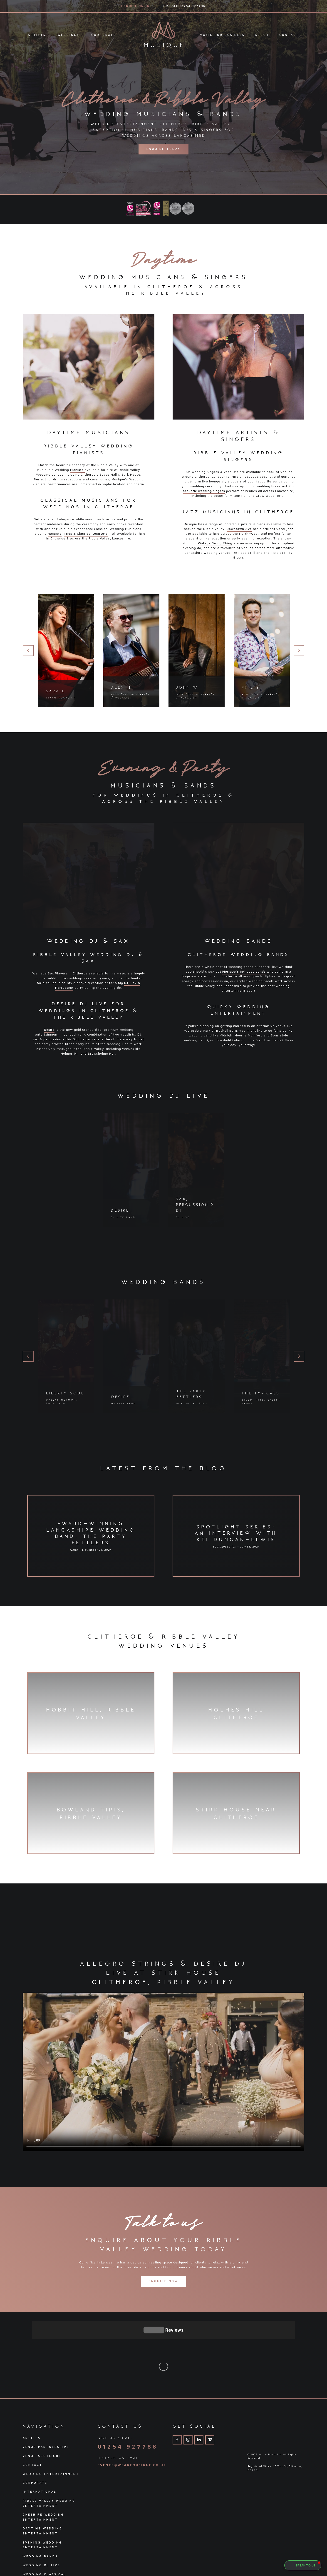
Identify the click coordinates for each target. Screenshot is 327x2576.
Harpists (55, 533)
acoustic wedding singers (204, 491)
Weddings (68, 35)
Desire (49, 1029)
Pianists (77, 470)
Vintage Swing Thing (215, 543)
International (39, 2405)
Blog (28, 2515)
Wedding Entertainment (51, 2387)
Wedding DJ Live (41, 2479)
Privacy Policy (35, 2559)
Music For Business (222, 35)
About (262, 35)
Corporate (103, 35)
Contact (289, 35)
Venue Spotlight (42, 2369)
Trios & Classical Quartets (86, 533)
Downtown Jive (239, 529)
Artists (37, 35)
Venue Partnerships (46, 2360)
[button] (302, 2565)
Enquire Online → (138, 6)
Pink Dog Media (294, 2559)
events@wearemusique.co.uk (132, 2378)
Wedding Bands (40, 2470)
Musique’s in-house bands (244, 971)
